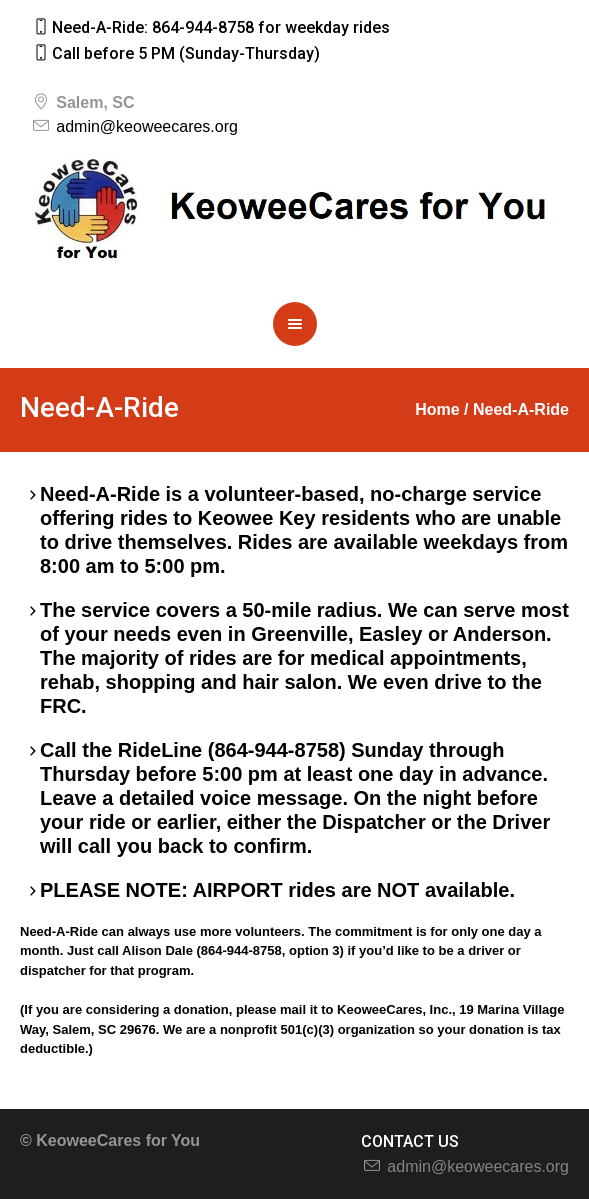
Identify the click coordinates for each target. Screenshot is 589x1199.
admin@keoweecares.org (147, 126)
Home (437, 409)
